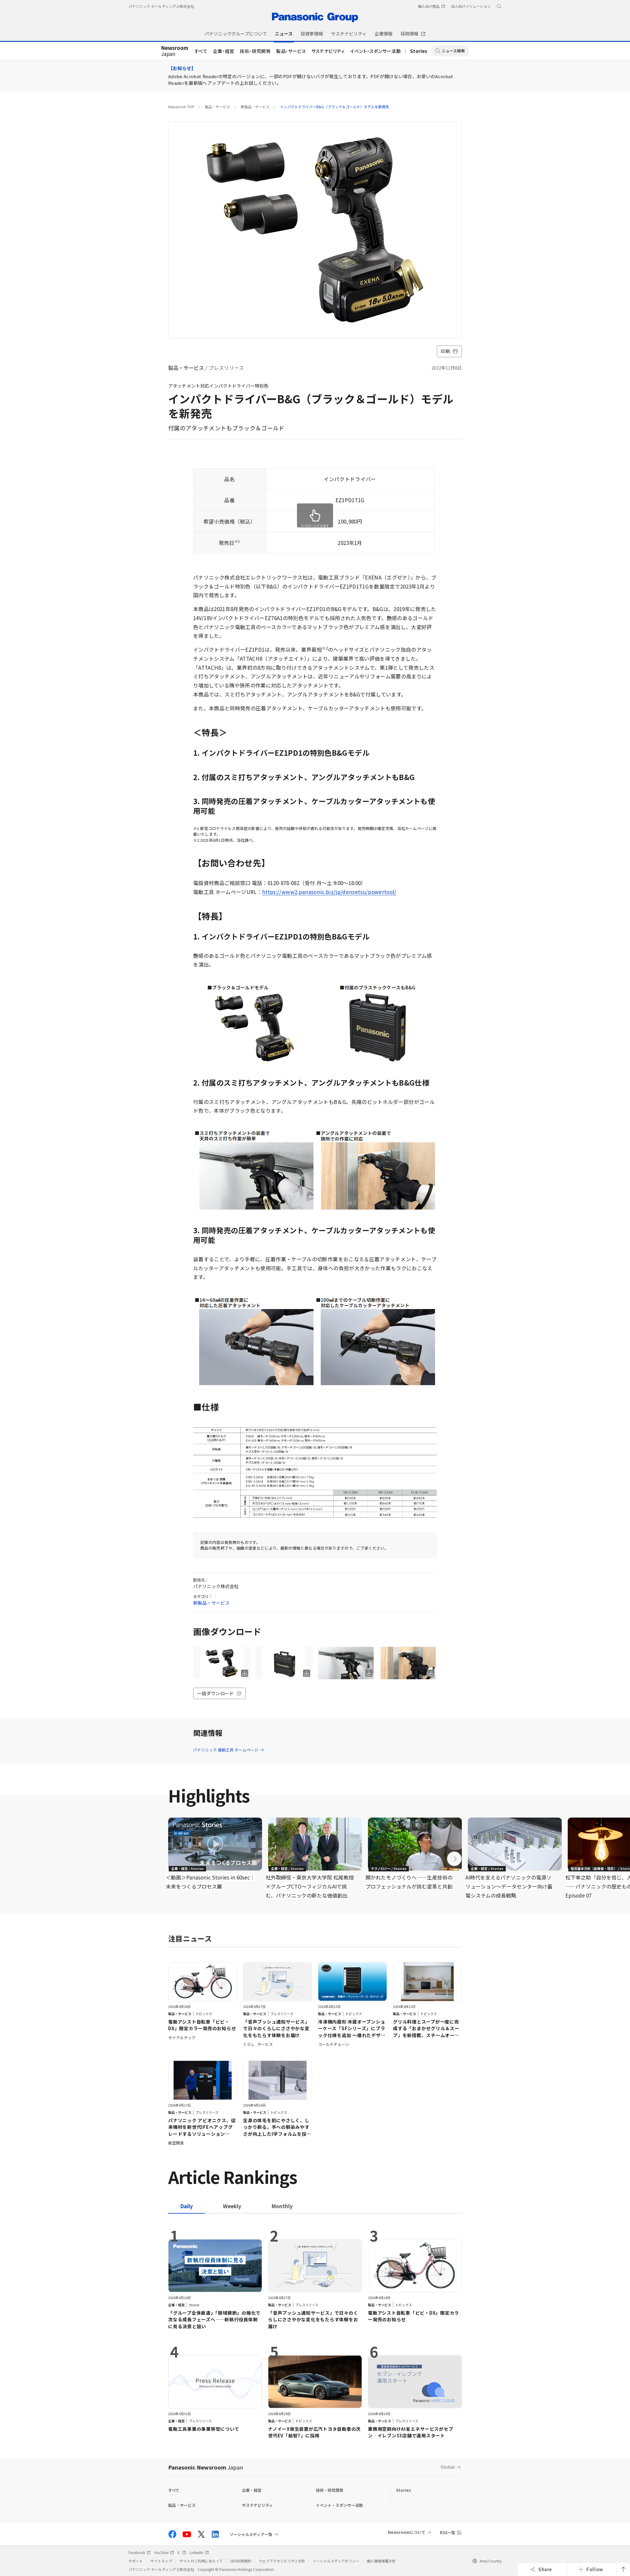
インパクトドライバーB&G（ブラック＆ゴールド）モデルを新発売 (334, 106)
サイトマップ (161, 2560)
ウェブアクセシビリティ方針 (282, 2560)
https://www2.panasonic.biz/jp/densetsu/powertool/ (329, 892)
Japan (174, 51)
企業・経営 (223, 51)
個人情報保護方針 (381, 2560)
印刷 (449, 351)
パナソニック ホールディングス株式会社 (161, 6)
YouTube (164, 2552)
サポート (135, 2560)
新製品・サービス (255, 106)
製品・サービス (291, 51)
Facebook (139, 2552)
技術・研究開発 (255, 51)
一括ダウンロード (219, 1693)
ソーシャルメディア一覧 (251, 2534)
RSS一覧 (447, 2532)
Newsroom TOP (181, 106)
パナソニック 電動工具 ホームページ (228, 1750)
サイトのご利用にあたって (201, 2560)
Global (448, 2467)
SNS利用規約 (240, 2560)
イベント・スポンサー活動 (375, 51)
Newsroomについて (406, 2532)
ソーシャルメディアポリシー (336, 2560)
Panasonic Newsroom (205, 2467)
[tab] (232, 2206)
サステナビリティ (328, 51)
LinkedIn (199, 2552)
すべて (201, 51)
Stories (419, 51)
